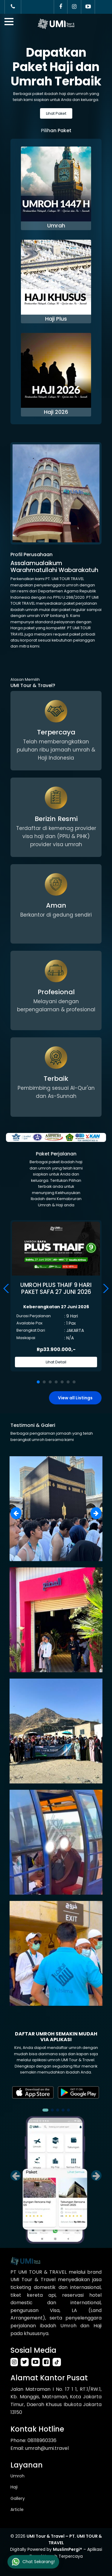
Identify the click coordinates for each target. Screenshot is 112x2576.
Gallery (17, 2498)
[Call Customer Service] (13, 7)
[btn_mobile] (8, 22)
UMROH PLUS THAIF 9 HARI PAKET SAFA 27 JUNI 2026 (56, 1289)
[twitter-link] (26, 2362)
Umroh (17, 2476)
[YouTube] (88, 7)
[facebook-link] (47, 2362)
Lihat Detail (56, 1362)
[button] (105, 1288)
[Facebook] (60, 7)
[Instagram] (74, 7)
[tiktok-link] (57, 2362)
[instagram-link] (15, 2362)
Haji (14, 2487)
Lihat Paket (56, 113)
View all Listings (75, 1398)
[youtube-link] (36, 2362)
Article (17, 2509)
